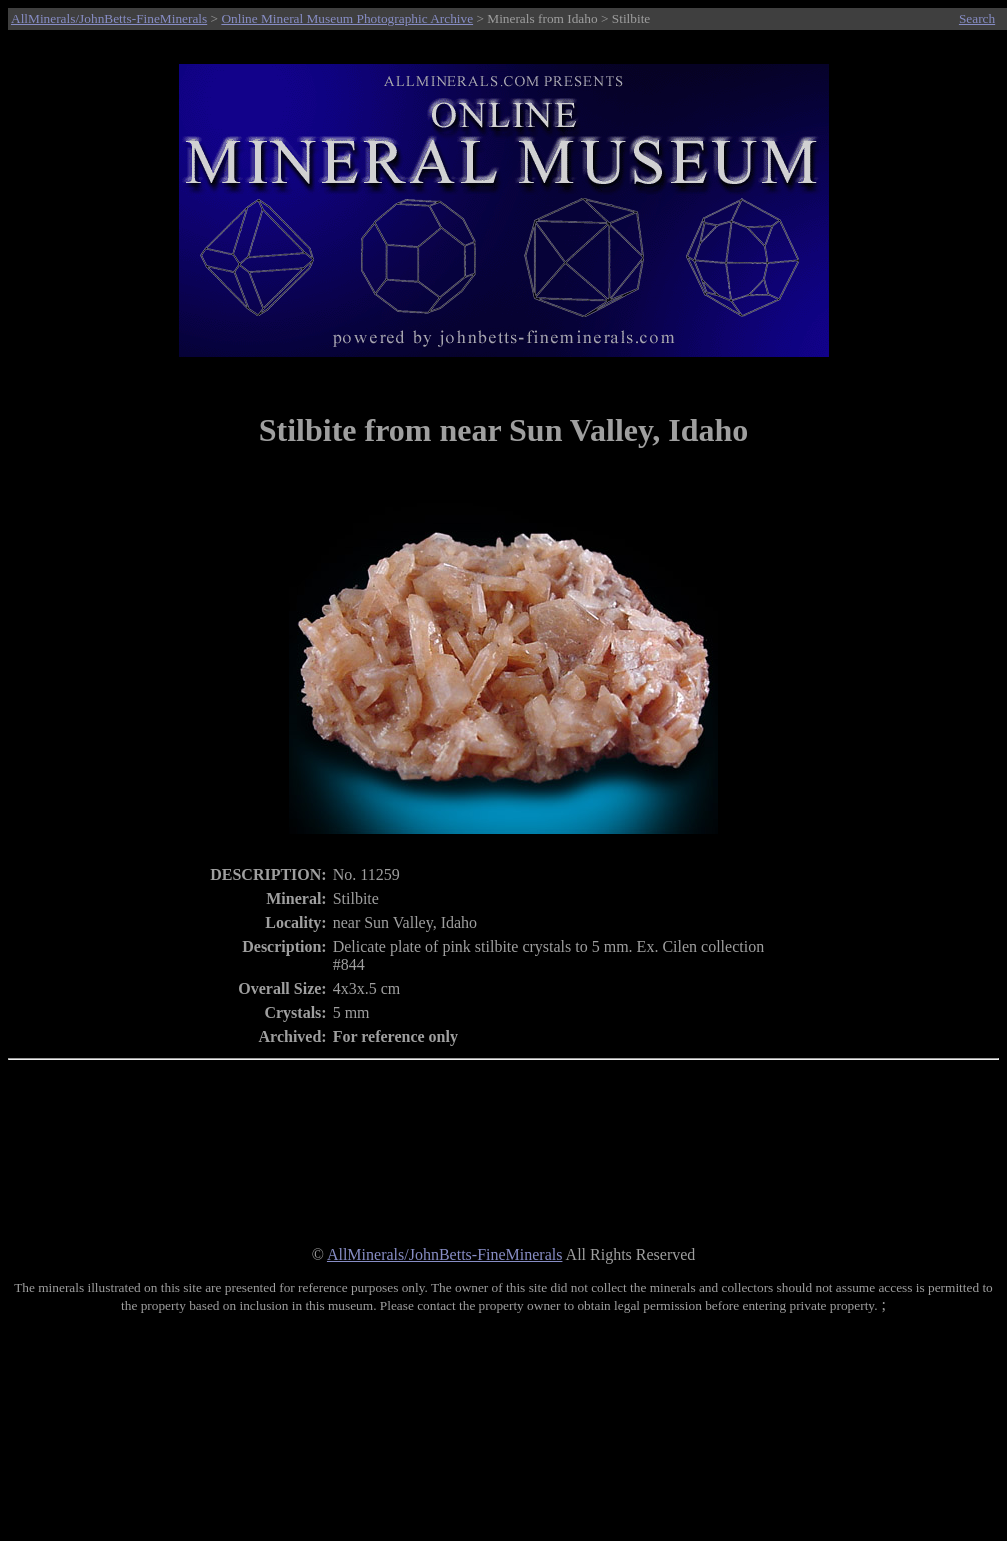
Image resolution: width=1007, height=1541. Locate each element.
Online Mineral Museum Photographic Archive (347, 18)
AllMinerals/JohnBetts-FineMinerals (109, 18)
